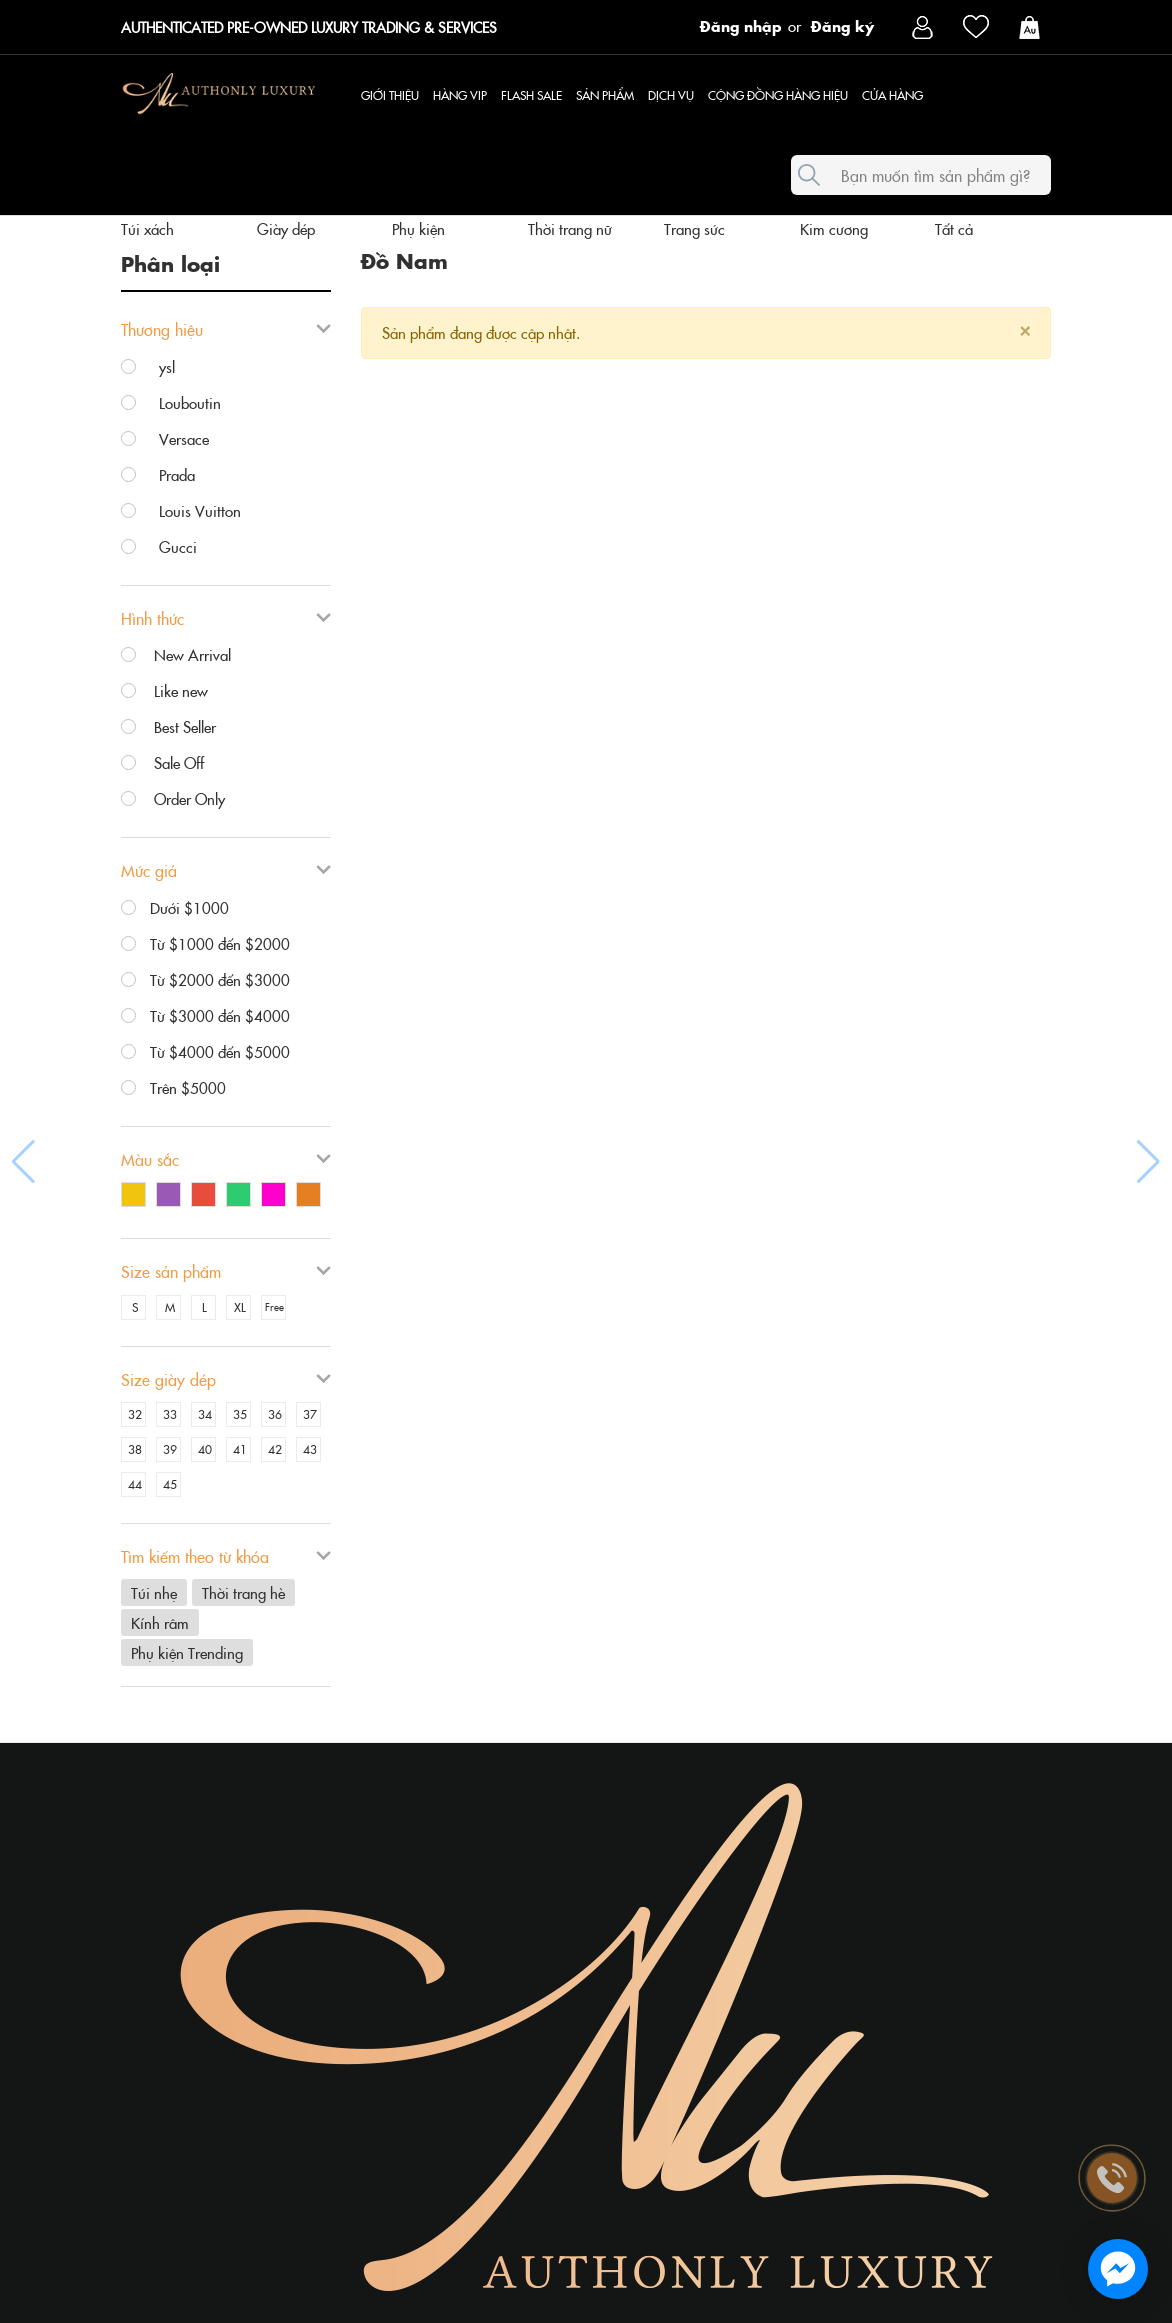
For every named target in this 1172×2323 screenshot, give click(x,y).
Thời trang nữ (570, 228)
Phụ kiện (418, 228)
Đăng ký (842, 25)
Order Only (173, 799)
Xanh (238, 1194)
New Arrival (176, 655)
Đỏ (203, 1194)
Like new (164, 691)
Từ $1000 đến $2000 (205, 944)
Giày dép (286, 228)
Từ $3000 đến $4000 (205, 1016)
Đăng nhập (741, 25)
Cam (308, 1194)
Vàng (133, 1194)
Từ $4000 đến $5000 (205, 1052)
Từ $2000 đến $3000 (205, 980)
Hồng (273, 1194)
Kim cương (834, 228)
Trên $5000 (173, 1088)
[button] (23, 1162)
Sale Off (162, 763)
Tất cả (954, 228)
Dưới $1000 (175, 908)
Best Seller (168, 727)
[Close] (1025, 328)
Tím (168, 1194)
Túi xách (147, 228)
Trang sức (694, 228)
